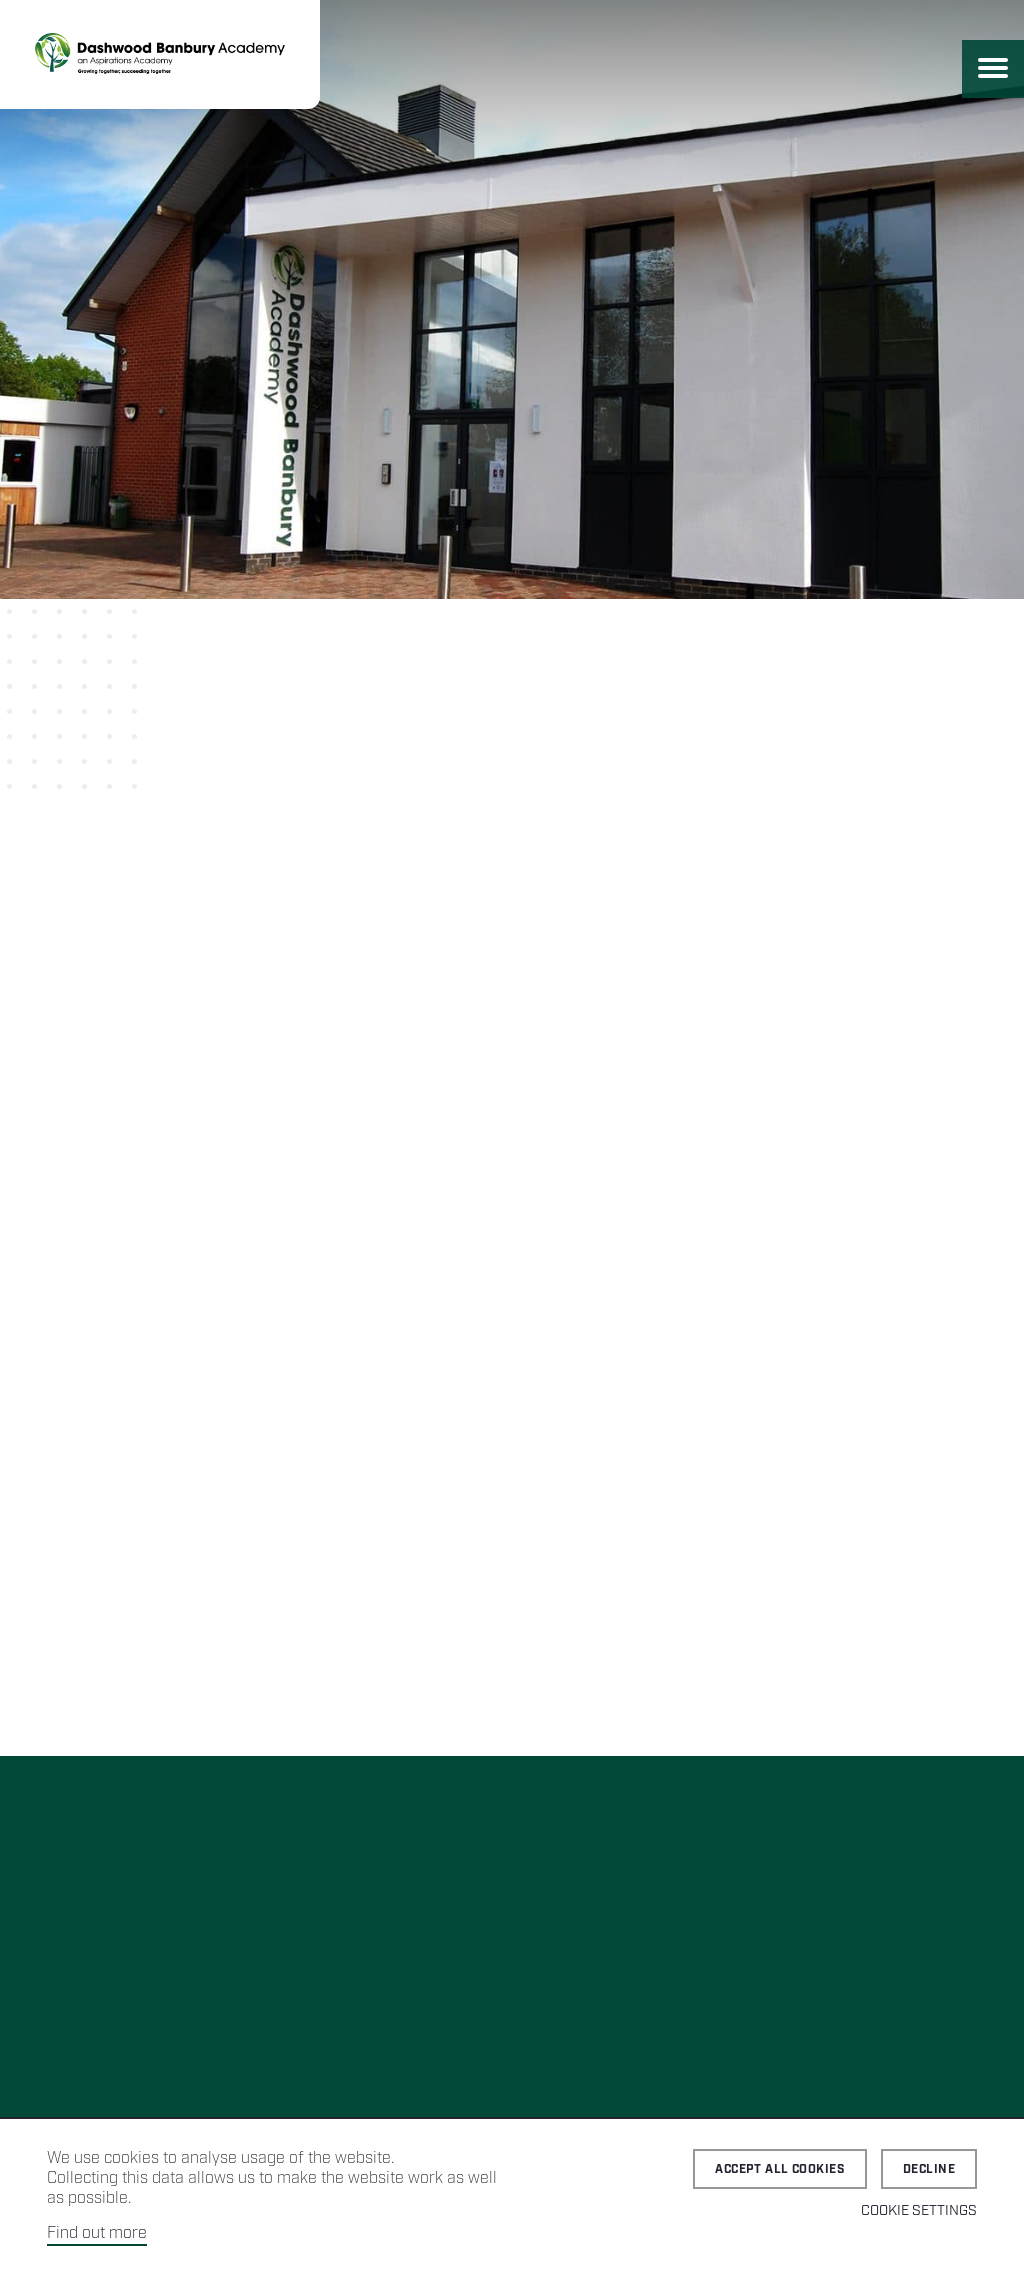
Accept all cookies (780, 2169)
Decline (929, 2169)
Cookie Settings (919, 2211)
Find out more (97, 2233)
